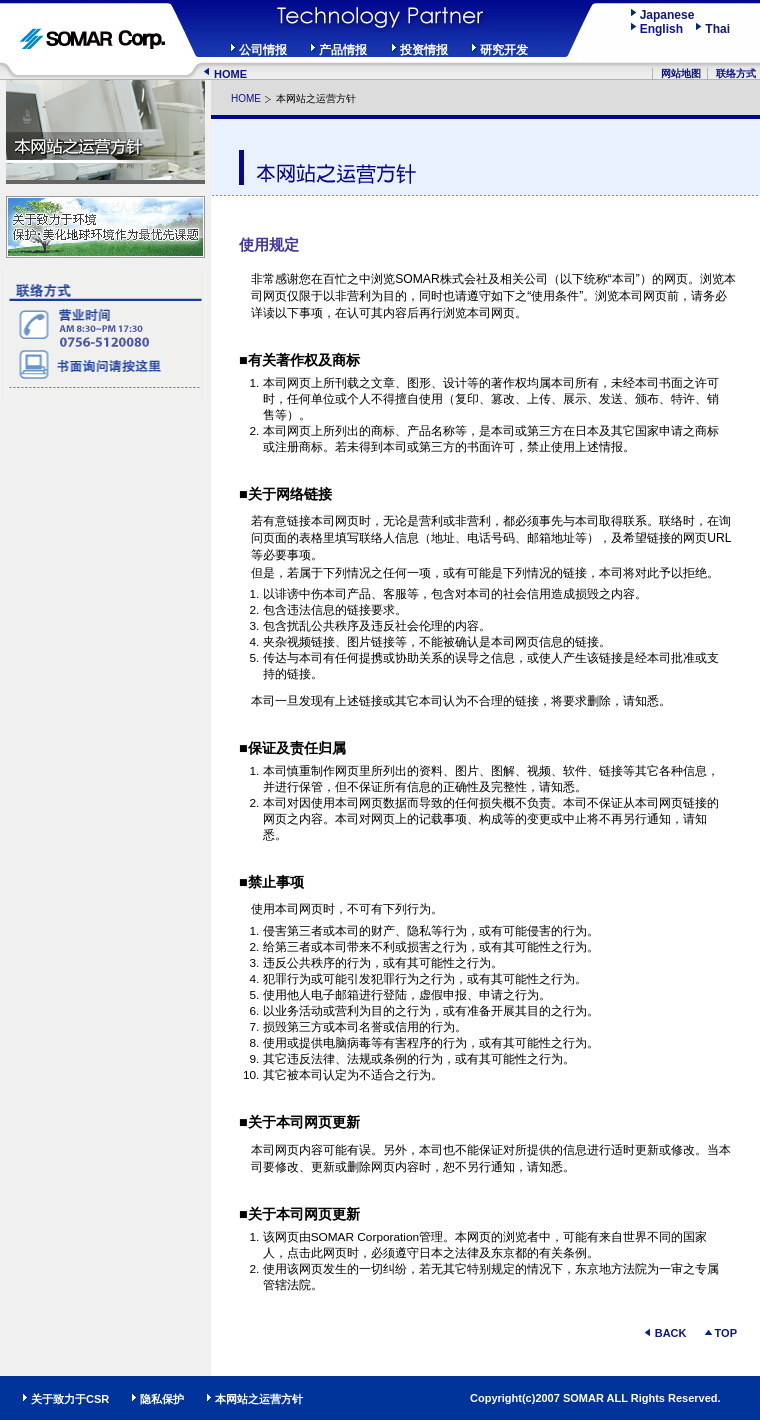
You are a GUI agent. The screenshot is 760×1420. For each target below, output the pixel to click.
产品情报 (343, 50)
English (666, 29)
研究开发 (504, 50)
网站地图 (681, 73)
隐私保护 (162, 1399)
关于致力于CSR (70, 1399)
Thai (717, 29)
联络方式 (736, 73)
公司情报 (263, 50)
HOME (230, 74)
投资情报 (424, 50)
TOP (726, 1333)
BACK (671, 1333)
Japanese (667, 15)
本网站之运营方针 (259, 1399)
